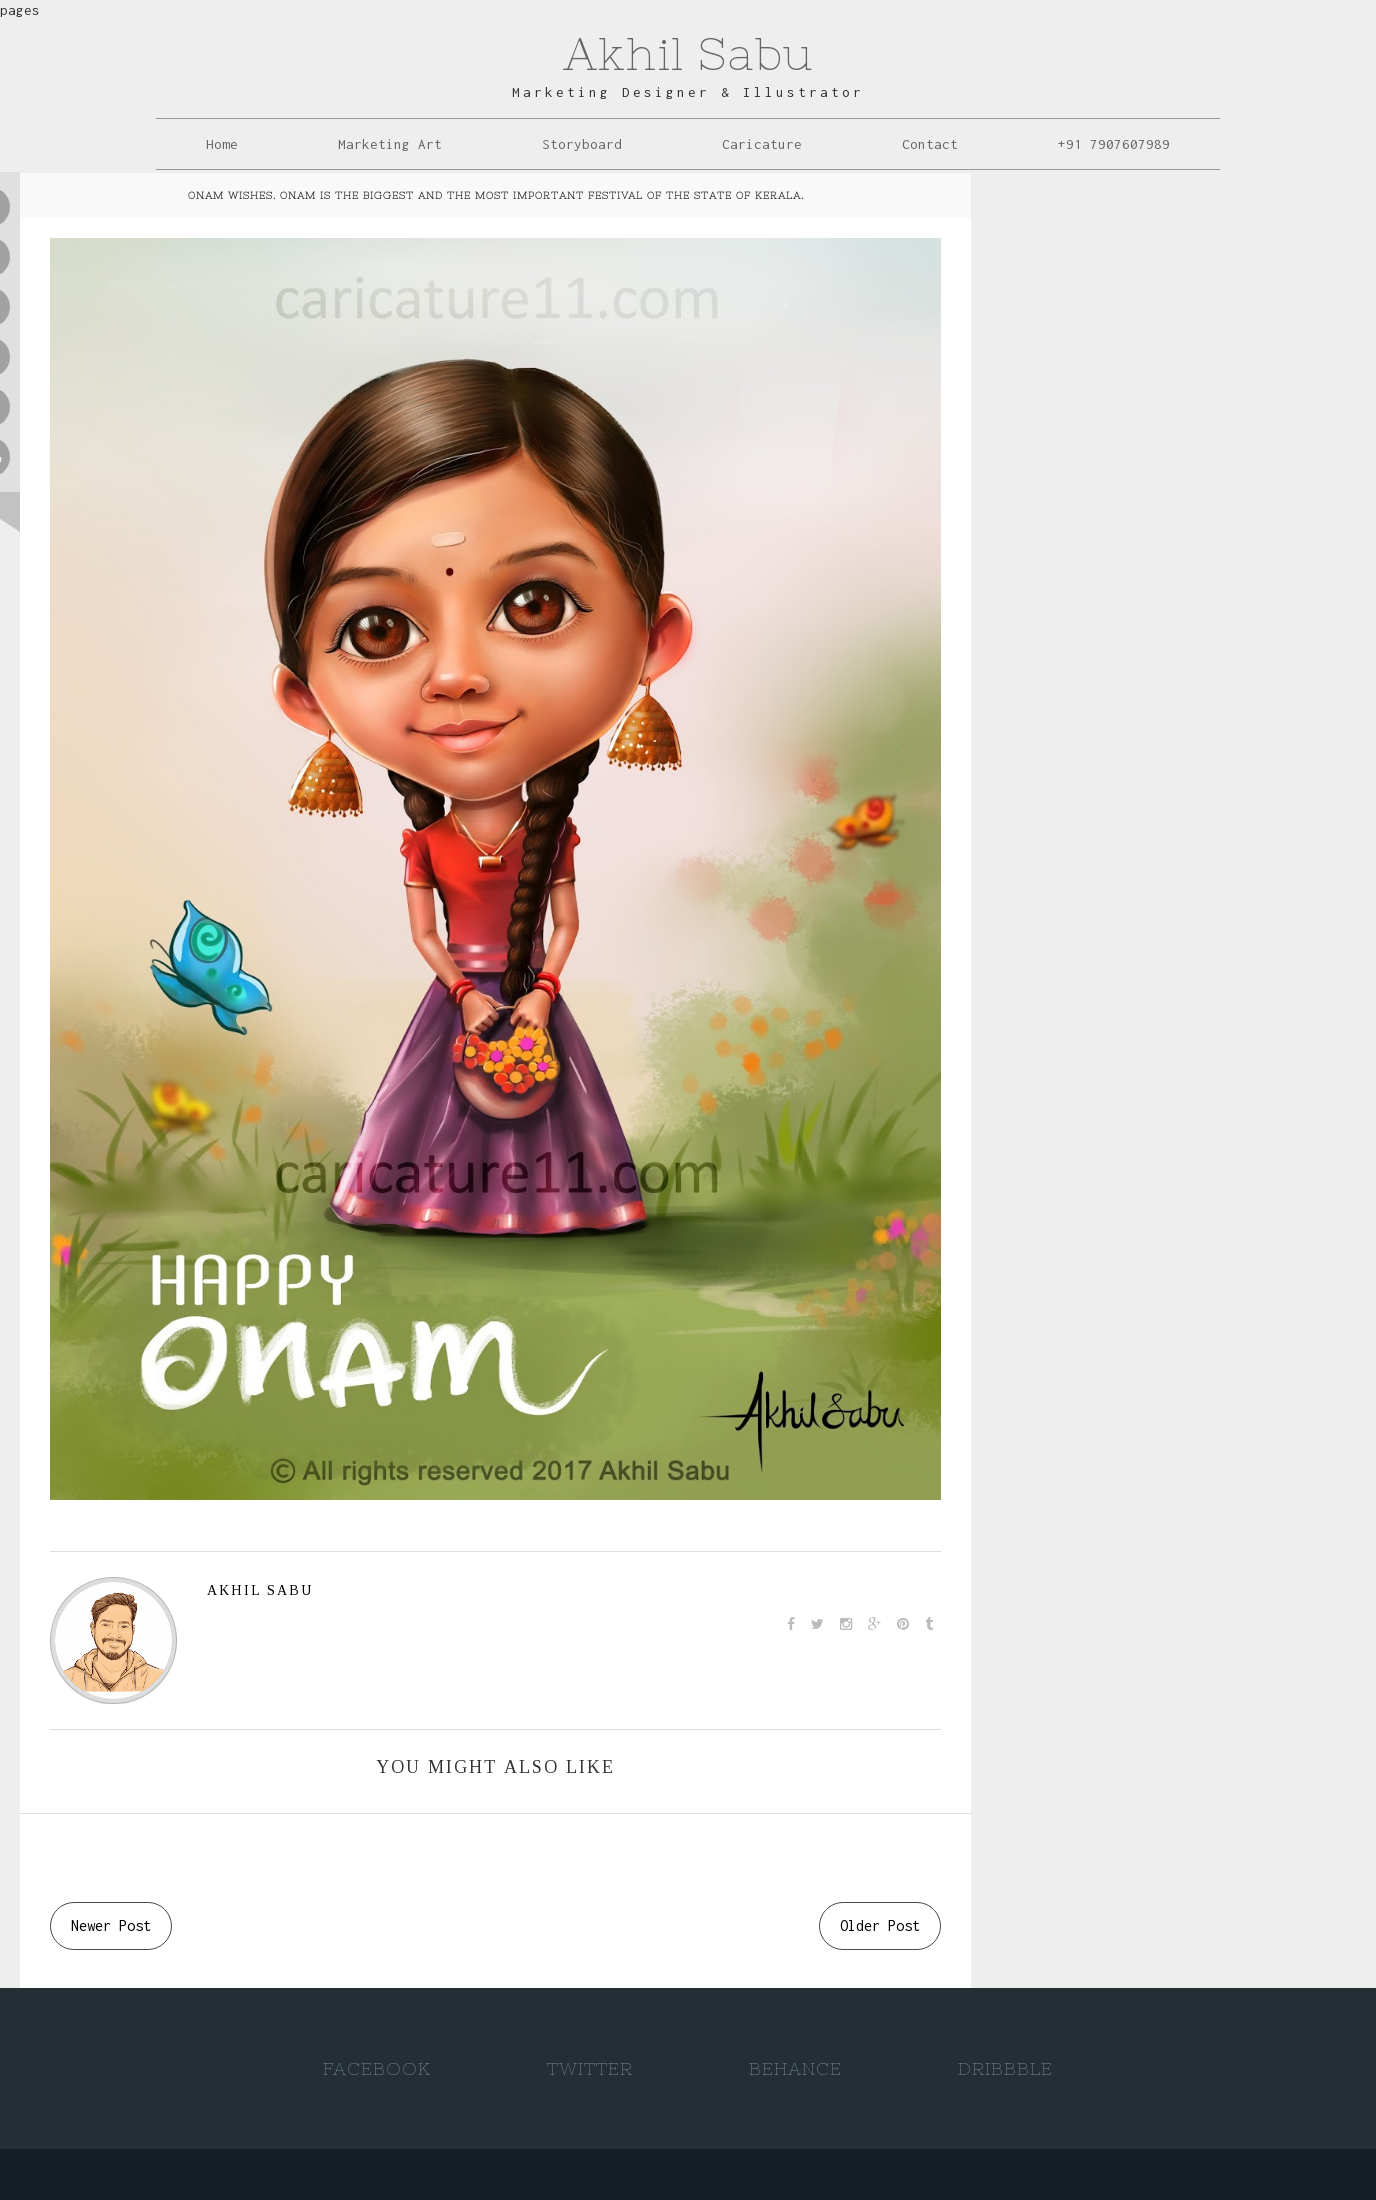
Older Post (880, 1925)
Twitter (590, 2068)
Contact (930, 144)
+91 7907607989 (1114, 144)
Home (222, 144)
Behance (795, 2068)
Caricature (762, 144)
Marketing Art (390, 144)
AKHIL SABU (260, 1590)
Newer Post (111, 1925)
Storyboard (582, 144)
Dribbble (1005, 2068)
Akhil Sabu (688, 53)
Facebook (377, 2068)
